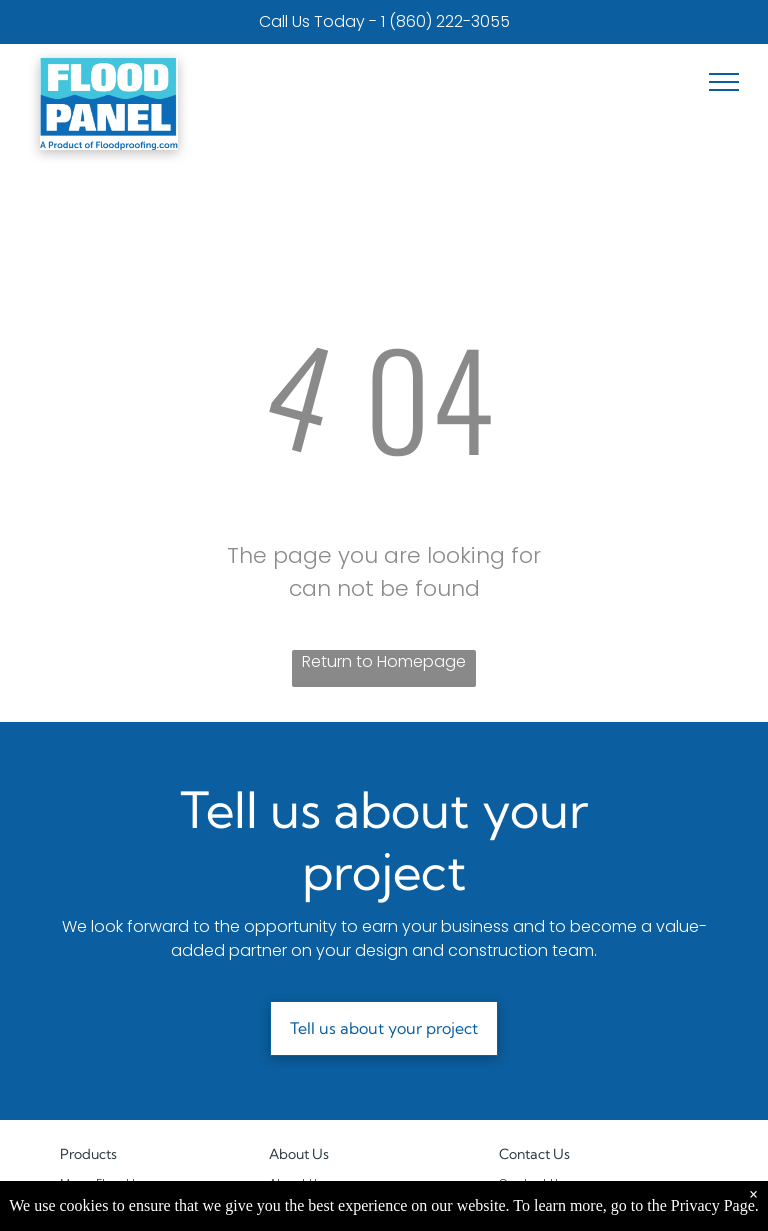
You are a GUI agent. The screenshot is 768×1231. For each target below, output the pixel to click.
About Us (299, 1154)
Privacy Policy (309, 1219)
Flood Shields (100, 1201)
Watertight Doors (110, 1219)
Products (88, 1154)
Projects (292, 1201)
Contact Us (532, 1183)
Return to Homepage (384, 661)
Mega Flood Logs (110, 1183)
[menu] (724, 82)
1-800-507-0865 (591, 1201)
